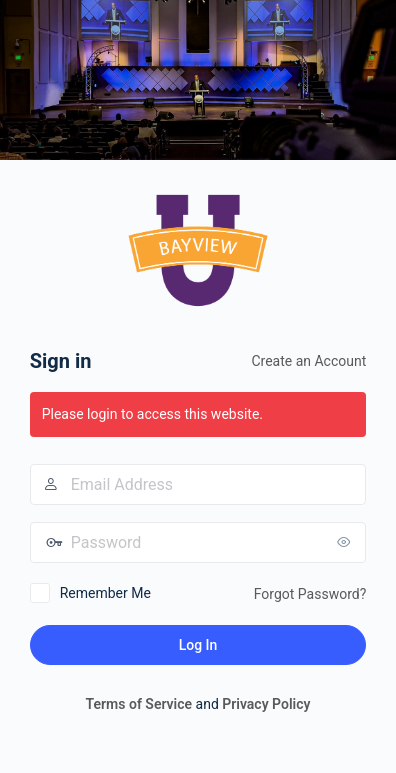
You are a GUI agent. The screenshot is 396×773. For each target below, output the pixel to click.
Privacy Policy (266, 704)
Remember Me (105, 593)
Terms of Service (139, 704)
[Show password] (346, 542)
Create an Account (308, 361)
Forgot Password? (310, 594)
